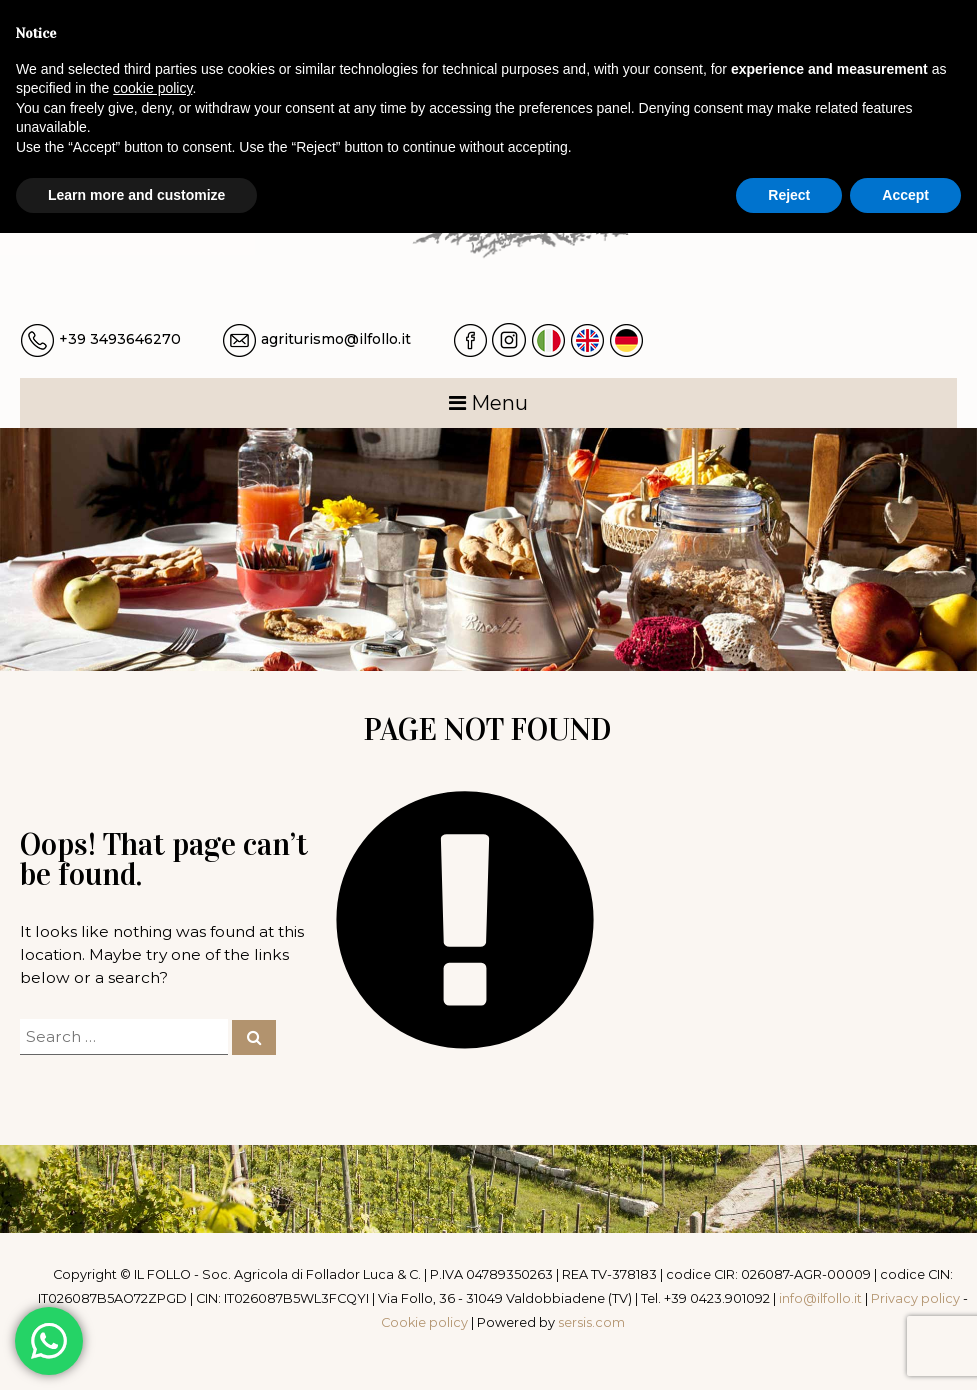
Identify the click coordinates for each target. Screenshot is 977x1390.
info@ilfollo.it (820, 1298)
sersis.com (591, 1322)
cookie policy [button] (152, 88)
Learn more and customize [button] (136, 195)
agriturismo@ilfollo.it (336, 339)
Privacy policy (915, 1298)
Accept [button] (905, 195)
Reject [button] (789, 195)
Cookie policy (424, 1322)
